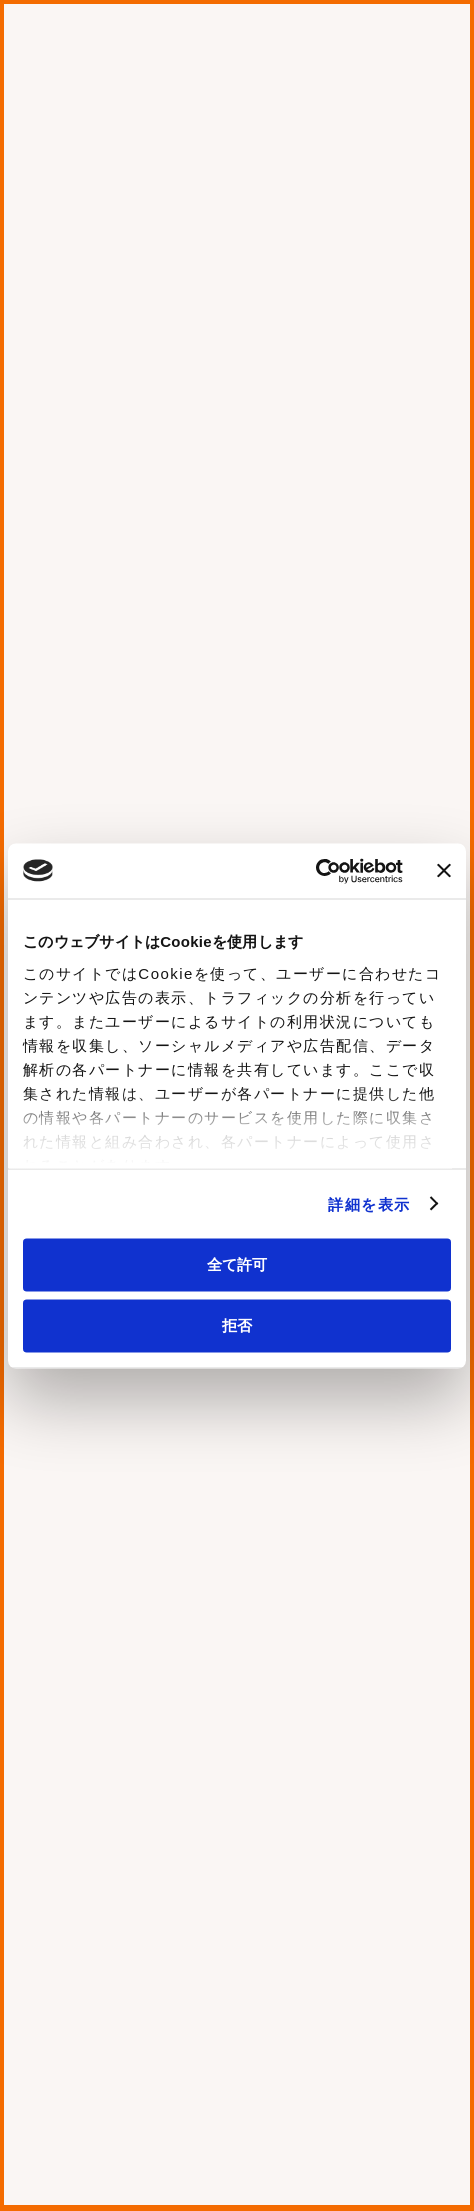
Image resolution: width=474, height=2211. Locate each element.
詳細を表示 (369, 1203)
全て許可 (237, 1264)
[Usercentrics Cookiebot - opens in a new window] (315, 871)
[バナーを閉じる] (444, 871)
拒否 (237, 1324)
